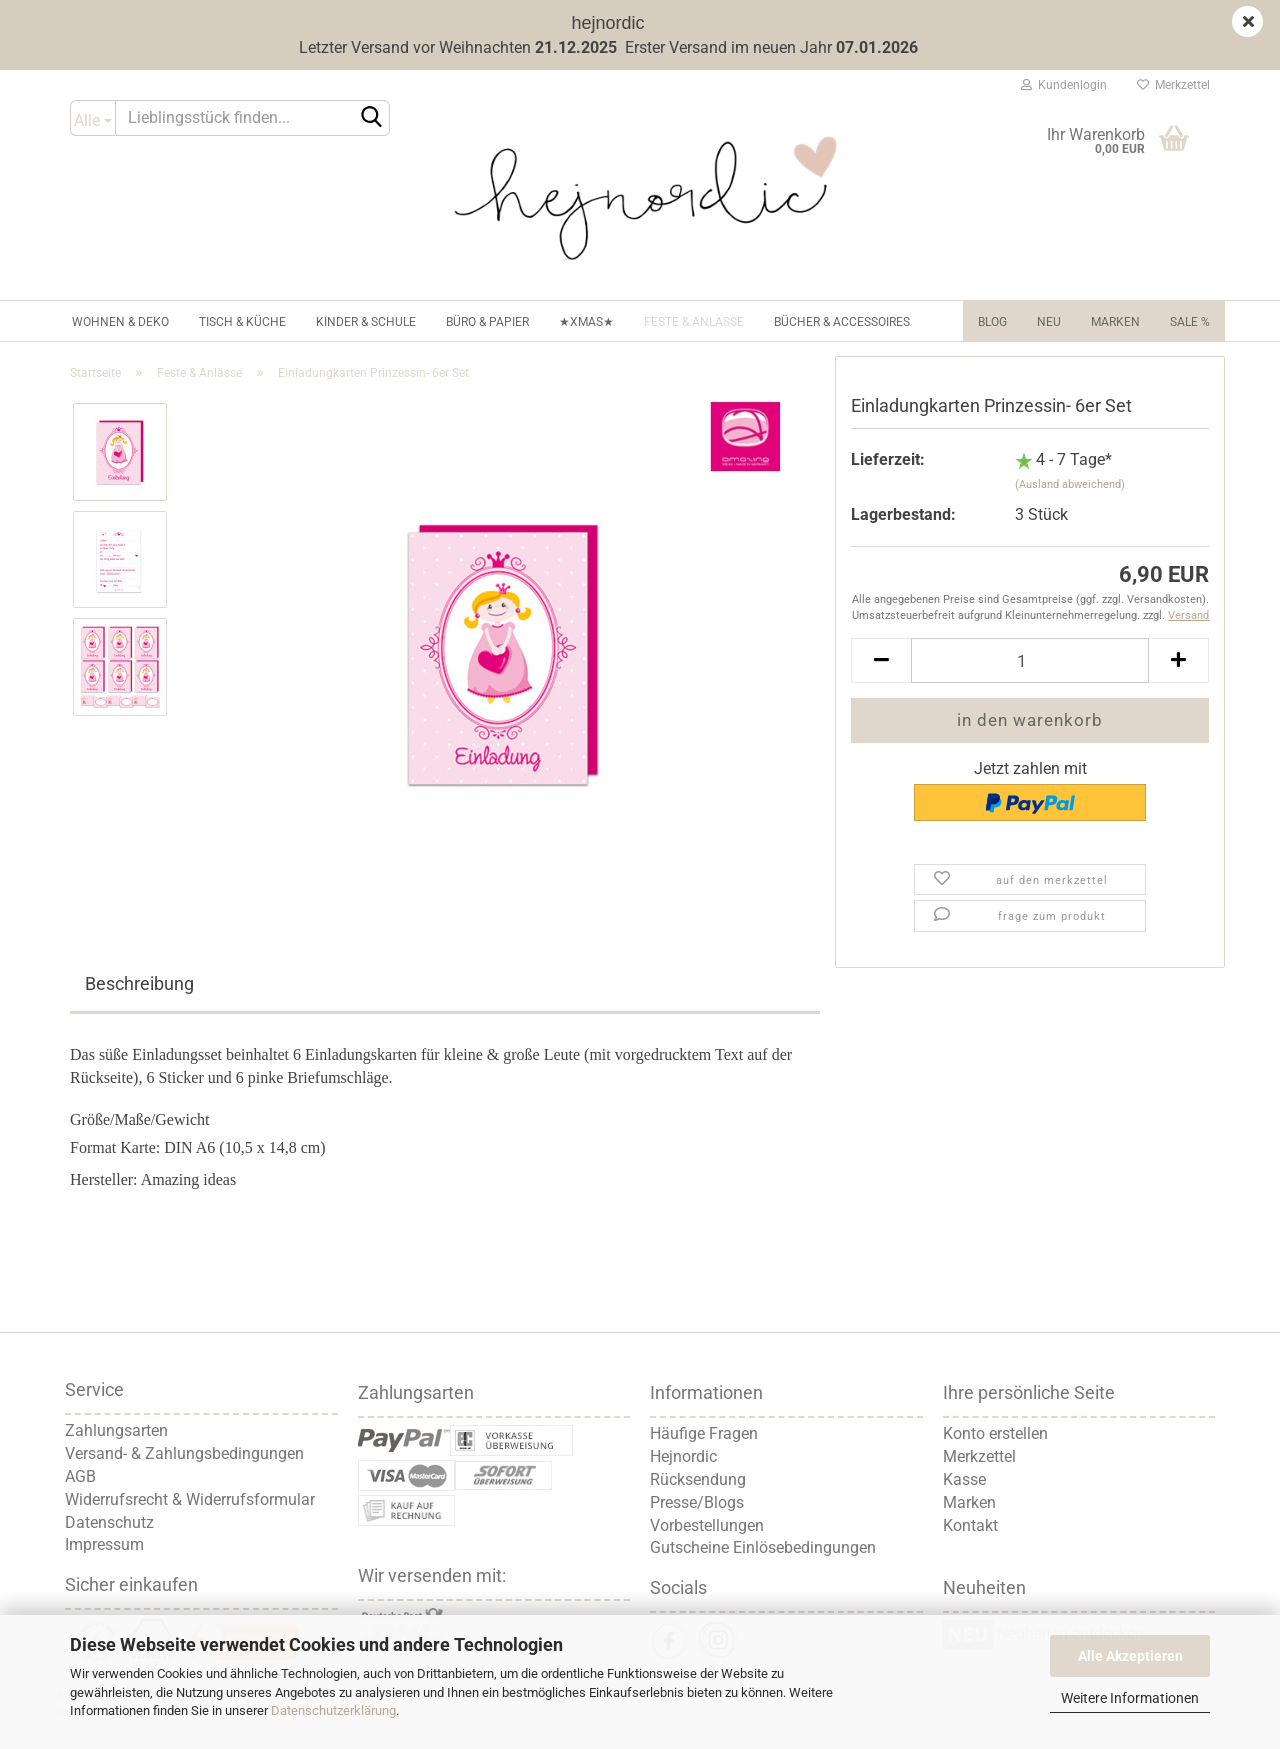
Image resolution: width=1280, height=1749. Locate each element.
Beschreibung (139, 983)
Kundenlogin (1064, 85)
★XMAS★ (586, 322)
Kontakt (970, 1525)
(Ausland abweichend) (1070, 484)
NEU (1049, 322)
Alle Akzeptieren (1130, 1656)
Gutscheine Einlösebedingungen (763, 1547)
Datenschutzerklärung (333, 1710)
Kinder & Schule (366, 322)
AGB (80, 1476)
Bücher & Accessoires (842, 322)
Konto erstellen (995, 1433)
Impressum (104, 1544)
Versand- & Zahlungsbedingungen (184, 1453)
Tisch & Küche (242, 322)
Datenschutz (109, 1522)
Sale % (1190, 322)
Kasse (964, 1479)
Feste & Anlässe (694, 322)
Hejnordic (683, 1456)
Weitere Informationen (1130, 1698)
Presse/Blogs (697, 1502)
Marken (1115, 322)
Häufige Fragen (704, 1433)
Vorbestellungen (707, 1525)
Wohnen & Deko (120, 322)
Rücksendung (698, 1479)
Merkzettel (1173, 85)
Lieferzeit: (888, 459)
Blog (992, 322)
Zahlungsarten (116, 1430)
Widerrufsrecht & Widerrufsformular (190, 1499)
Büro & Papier (487, 322)
